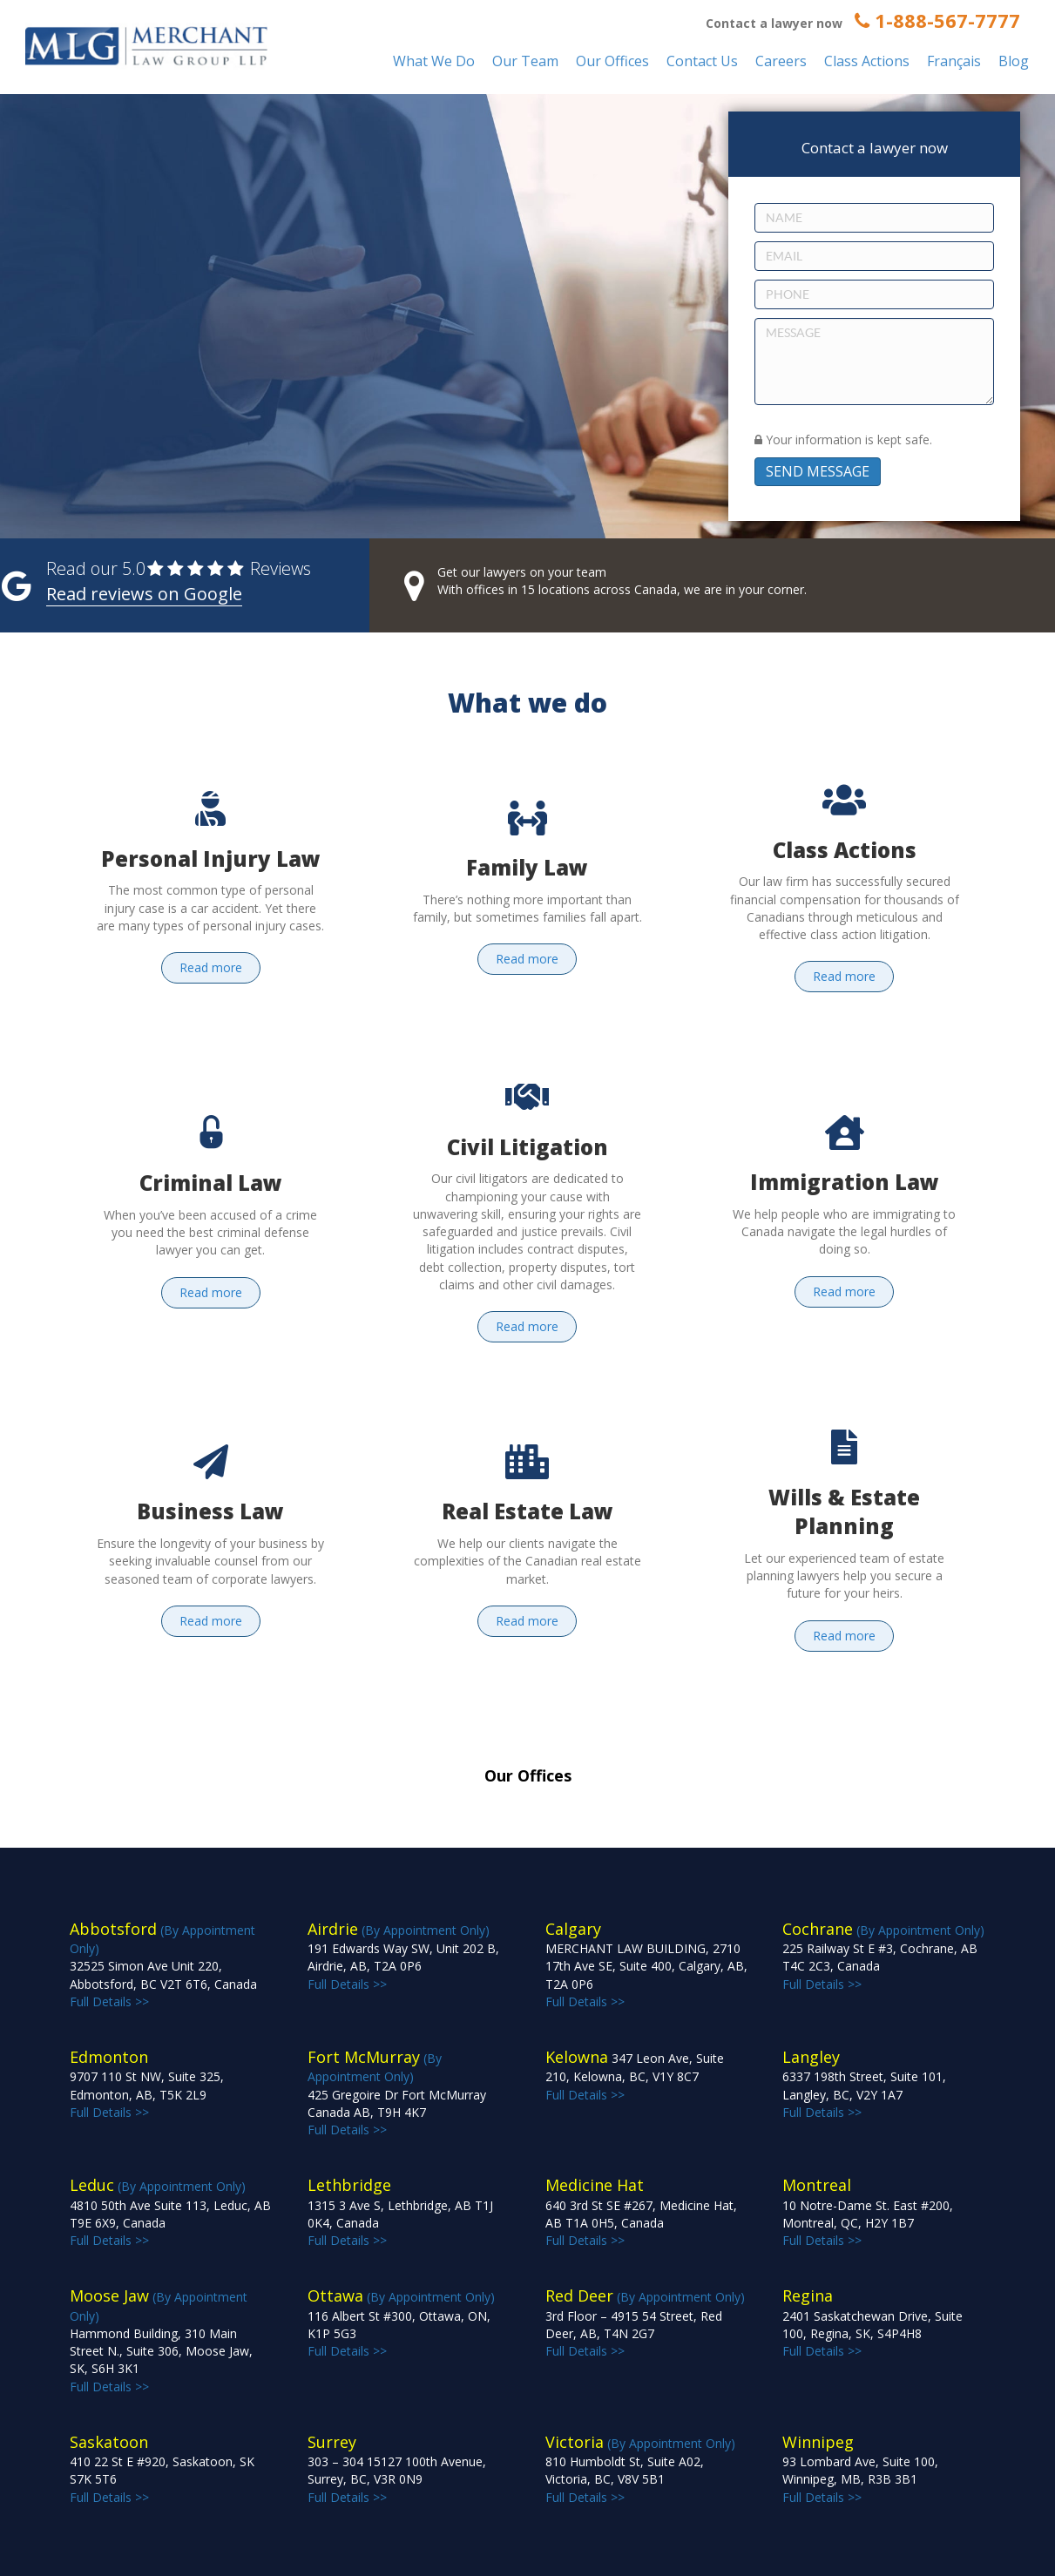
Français (954, 61)
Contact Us (702, 61)
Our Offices (612, 61)
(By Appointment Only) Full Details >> (163, 1966)
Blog (1013, 61)
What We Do (434, 61)
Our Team (525, 61)
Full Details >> (646, 1966)
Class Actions (867, 61)
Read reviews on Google (144, 593)
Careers (781, 61)
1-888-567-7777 (937, 20)
